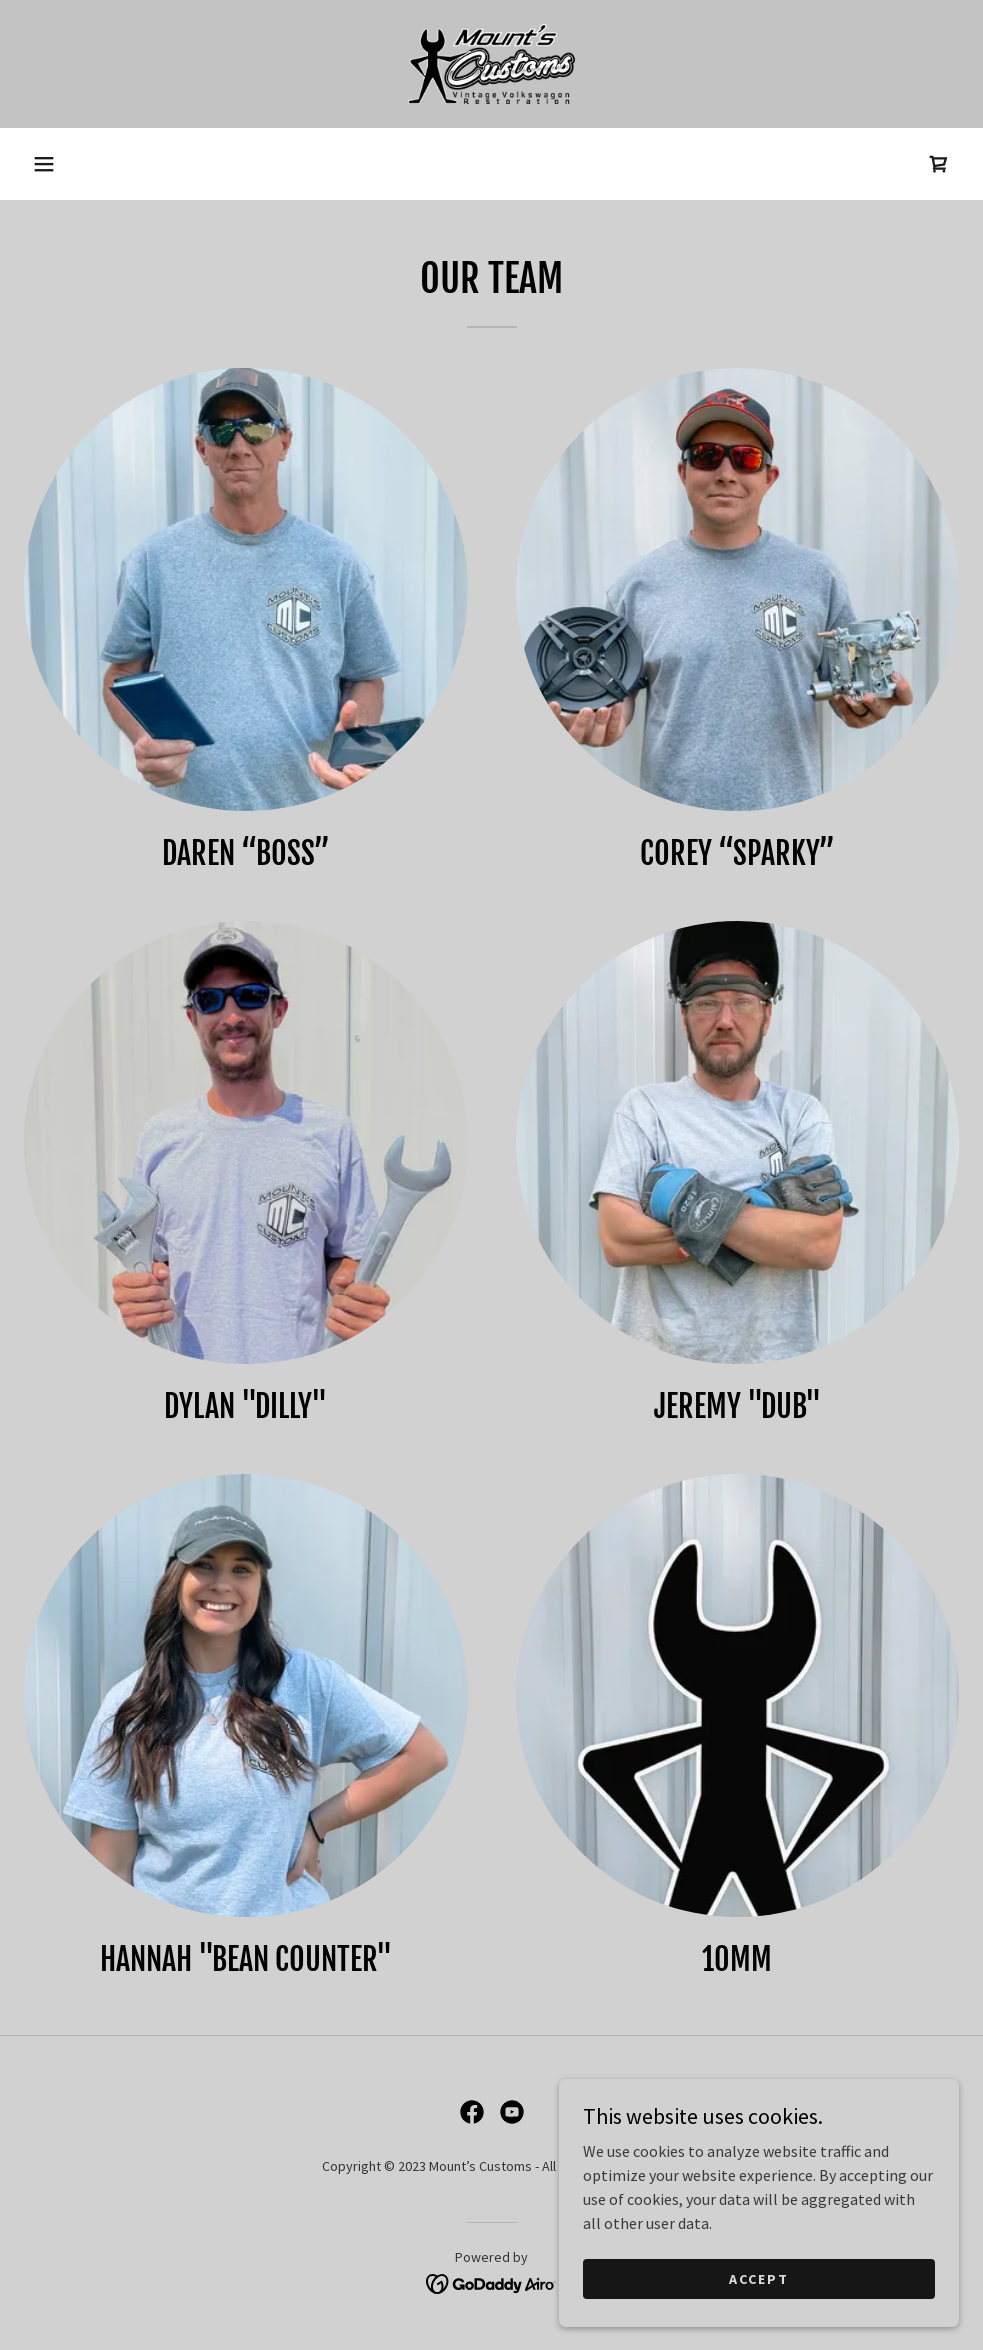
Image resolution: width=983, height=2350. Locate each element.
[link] (491, 64)
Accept (759, 2278)
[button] (44, 164)
